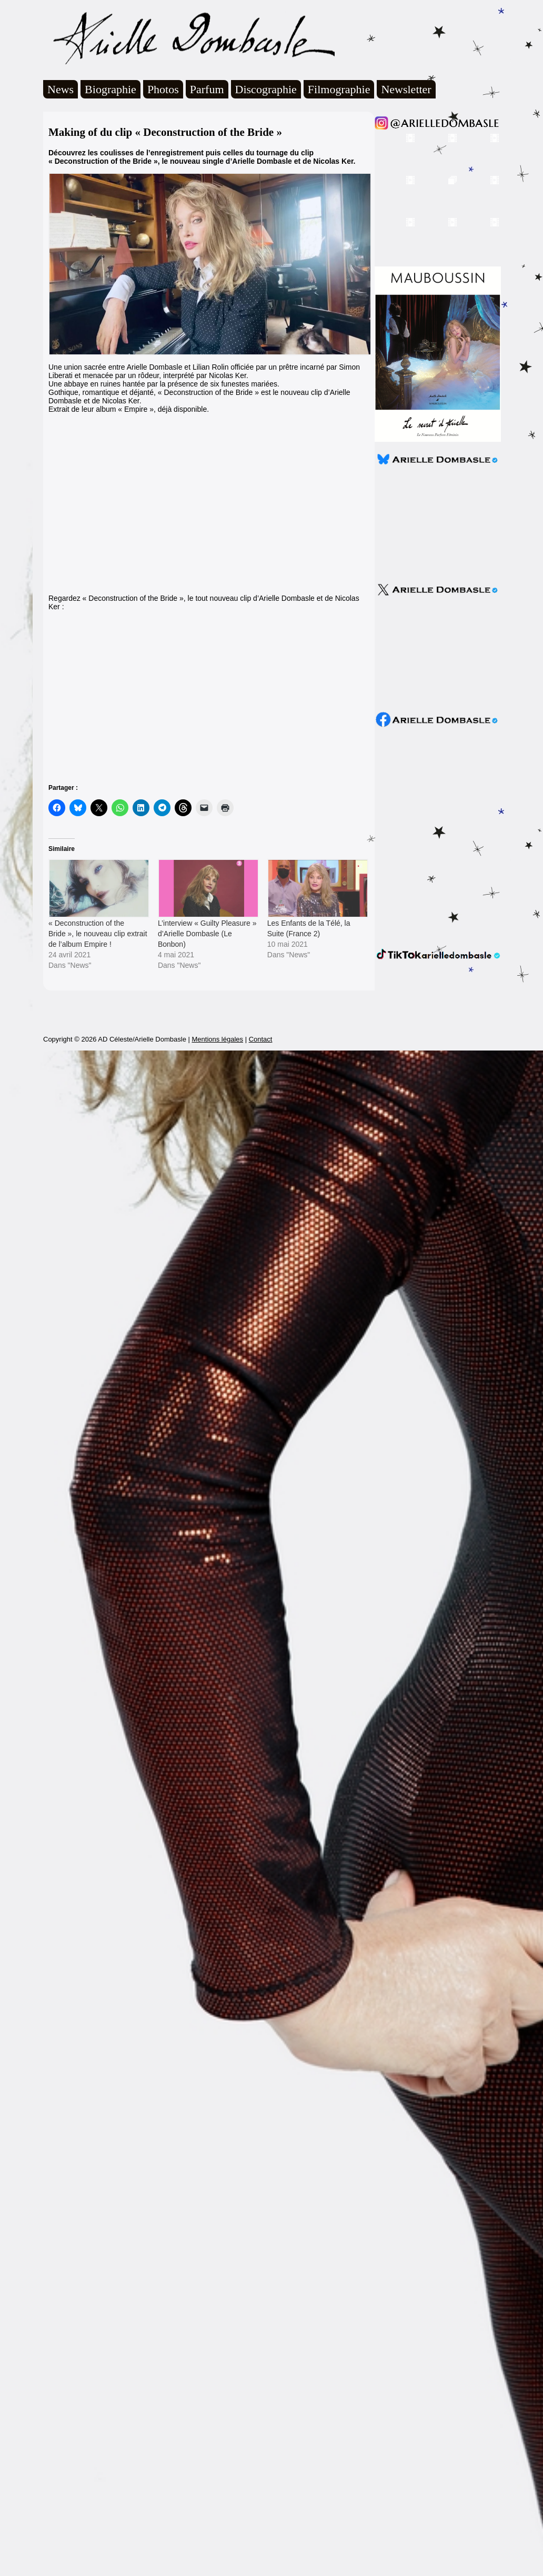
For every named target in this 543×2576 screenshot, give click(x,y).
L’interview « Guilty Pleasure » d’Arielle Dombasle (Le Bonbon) (207, 933)
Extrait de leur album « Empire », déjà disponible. (128, 409)
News (60, 89)
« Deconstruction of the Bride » (103, 161)
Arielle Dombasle (189, 37)
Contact (261, 1039)
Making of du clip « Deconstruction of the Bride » (165, 132)
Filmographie (339, 89)
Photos (163, 89)
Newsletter (406, 89)
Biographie (110, 89)
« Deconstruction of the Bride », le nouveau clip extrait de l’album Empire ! (97, 933)
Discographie (266, 89)
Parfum (207, 89)
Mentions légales (217, 1039)
